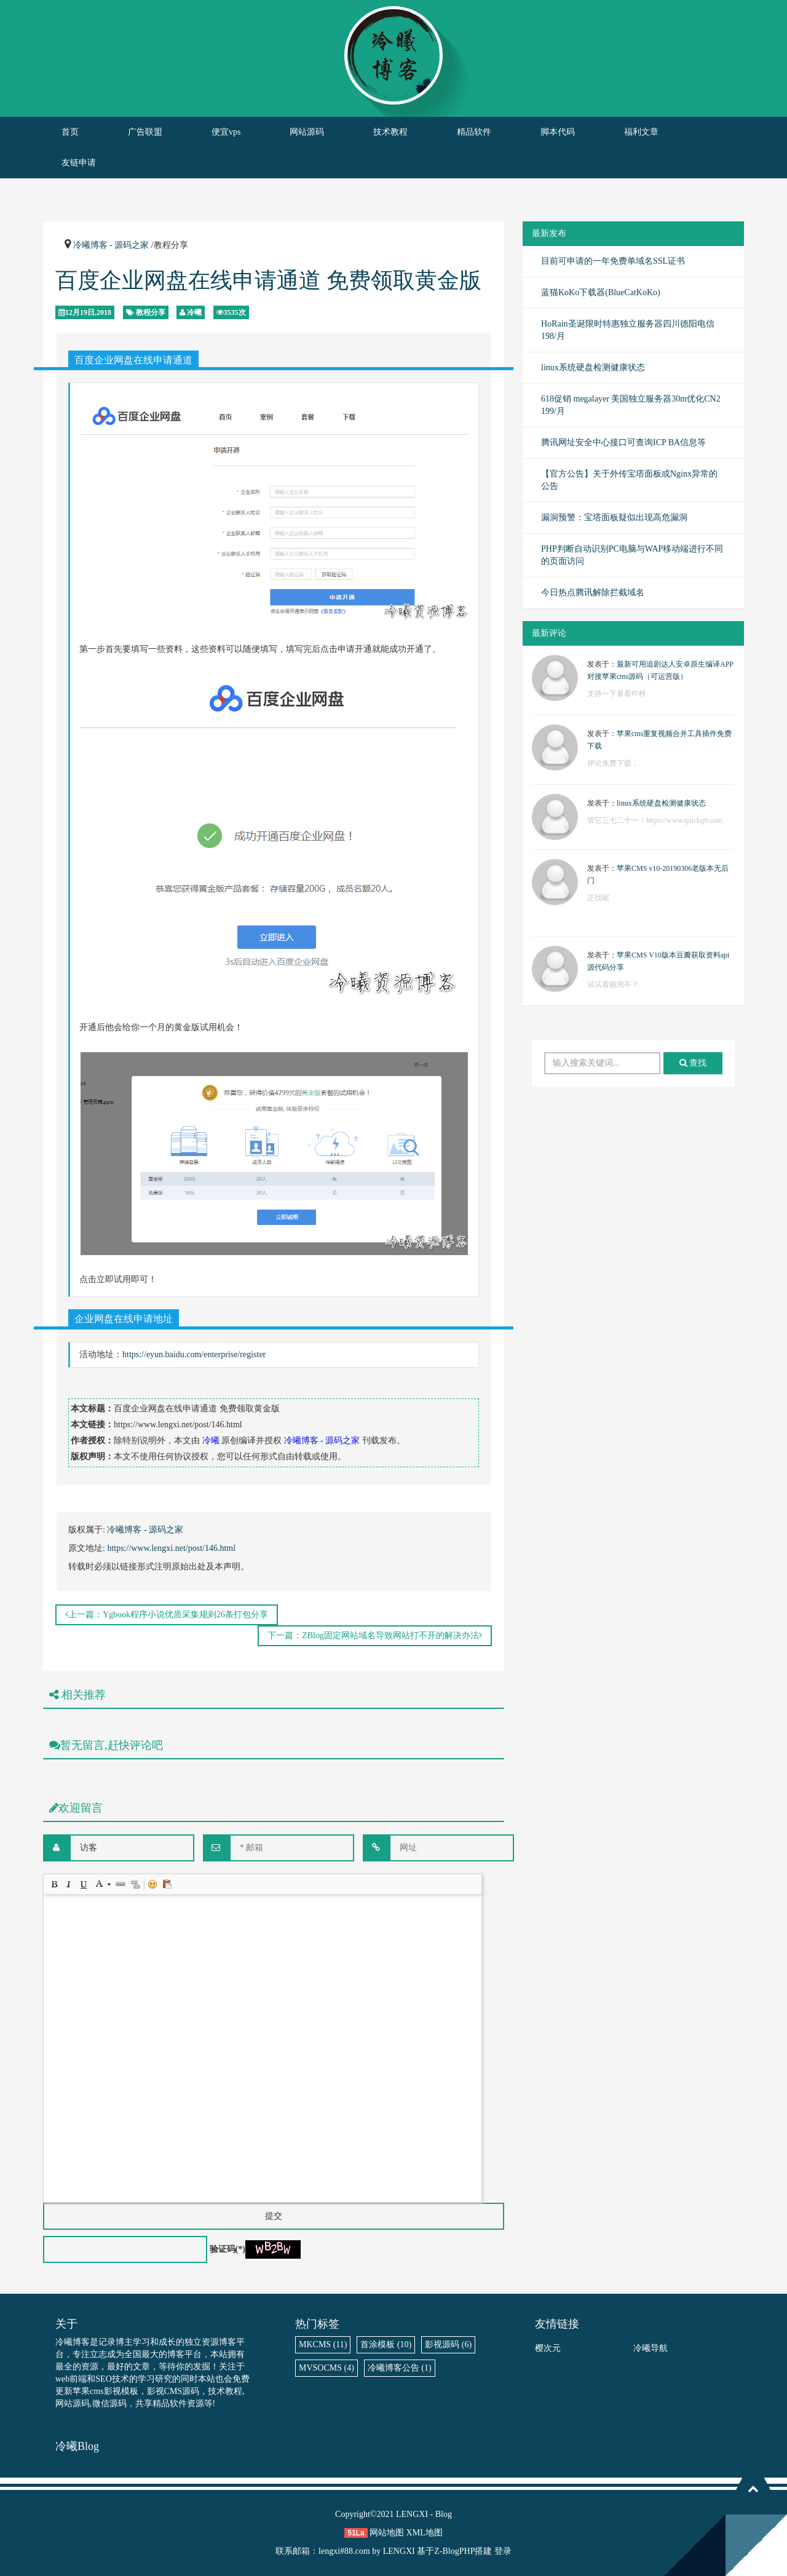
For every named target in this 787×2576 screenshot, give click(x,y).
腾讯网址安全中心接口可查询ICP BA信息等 (623, 442)
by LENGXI (393, 2551)
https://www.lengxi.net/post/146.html (171, 1548)
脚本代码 (557, 132)
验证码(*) (227, 2249)
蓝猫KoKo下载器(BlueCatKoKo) (600, 292)
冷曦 (194, 312)
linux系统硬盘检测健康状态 (593, 367)
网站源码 (307, 132)
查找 (693, 1063)
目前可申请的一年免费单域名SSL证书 (613, 261)
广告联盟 (145, 132)
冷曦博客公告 (400, 2367)
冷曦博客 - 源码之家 (111, 245)
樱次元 (548, 2348)
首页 (70, 132)
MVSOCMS (326, 2367)
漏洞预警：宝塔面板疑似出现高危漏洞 (614, 517)
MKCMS (323, 2344)
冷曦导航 (650, 2348)
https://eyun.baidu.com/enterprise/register (194, 1354)
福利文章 (641, 132)
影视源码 (448, 2344)
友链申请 (78, 162)
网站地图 (387, 2532)
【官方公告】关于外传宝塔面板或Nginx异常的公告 (629, 480)
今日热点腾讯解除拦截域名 (592, 592)
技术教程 (390, 132)
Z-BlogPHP (454, 2551)
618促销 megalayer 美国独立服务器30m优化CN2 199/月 (631, 405)
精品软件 (474, 132)
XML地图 (424, 2532)
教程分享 (150, 312)
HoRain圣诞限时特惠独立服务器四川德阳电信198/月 (627, 330)
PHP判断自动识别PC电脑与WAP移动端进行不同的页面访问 (632, 555)
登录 (503, 2551)
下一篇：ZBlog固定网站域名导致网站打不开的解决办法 (374, 1635)
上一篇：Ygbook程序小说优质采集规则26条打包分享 (166, 1614)
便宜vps (226, 132)
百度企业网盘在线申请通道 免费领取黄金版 (268, 280)
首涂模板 (385, 2344)
